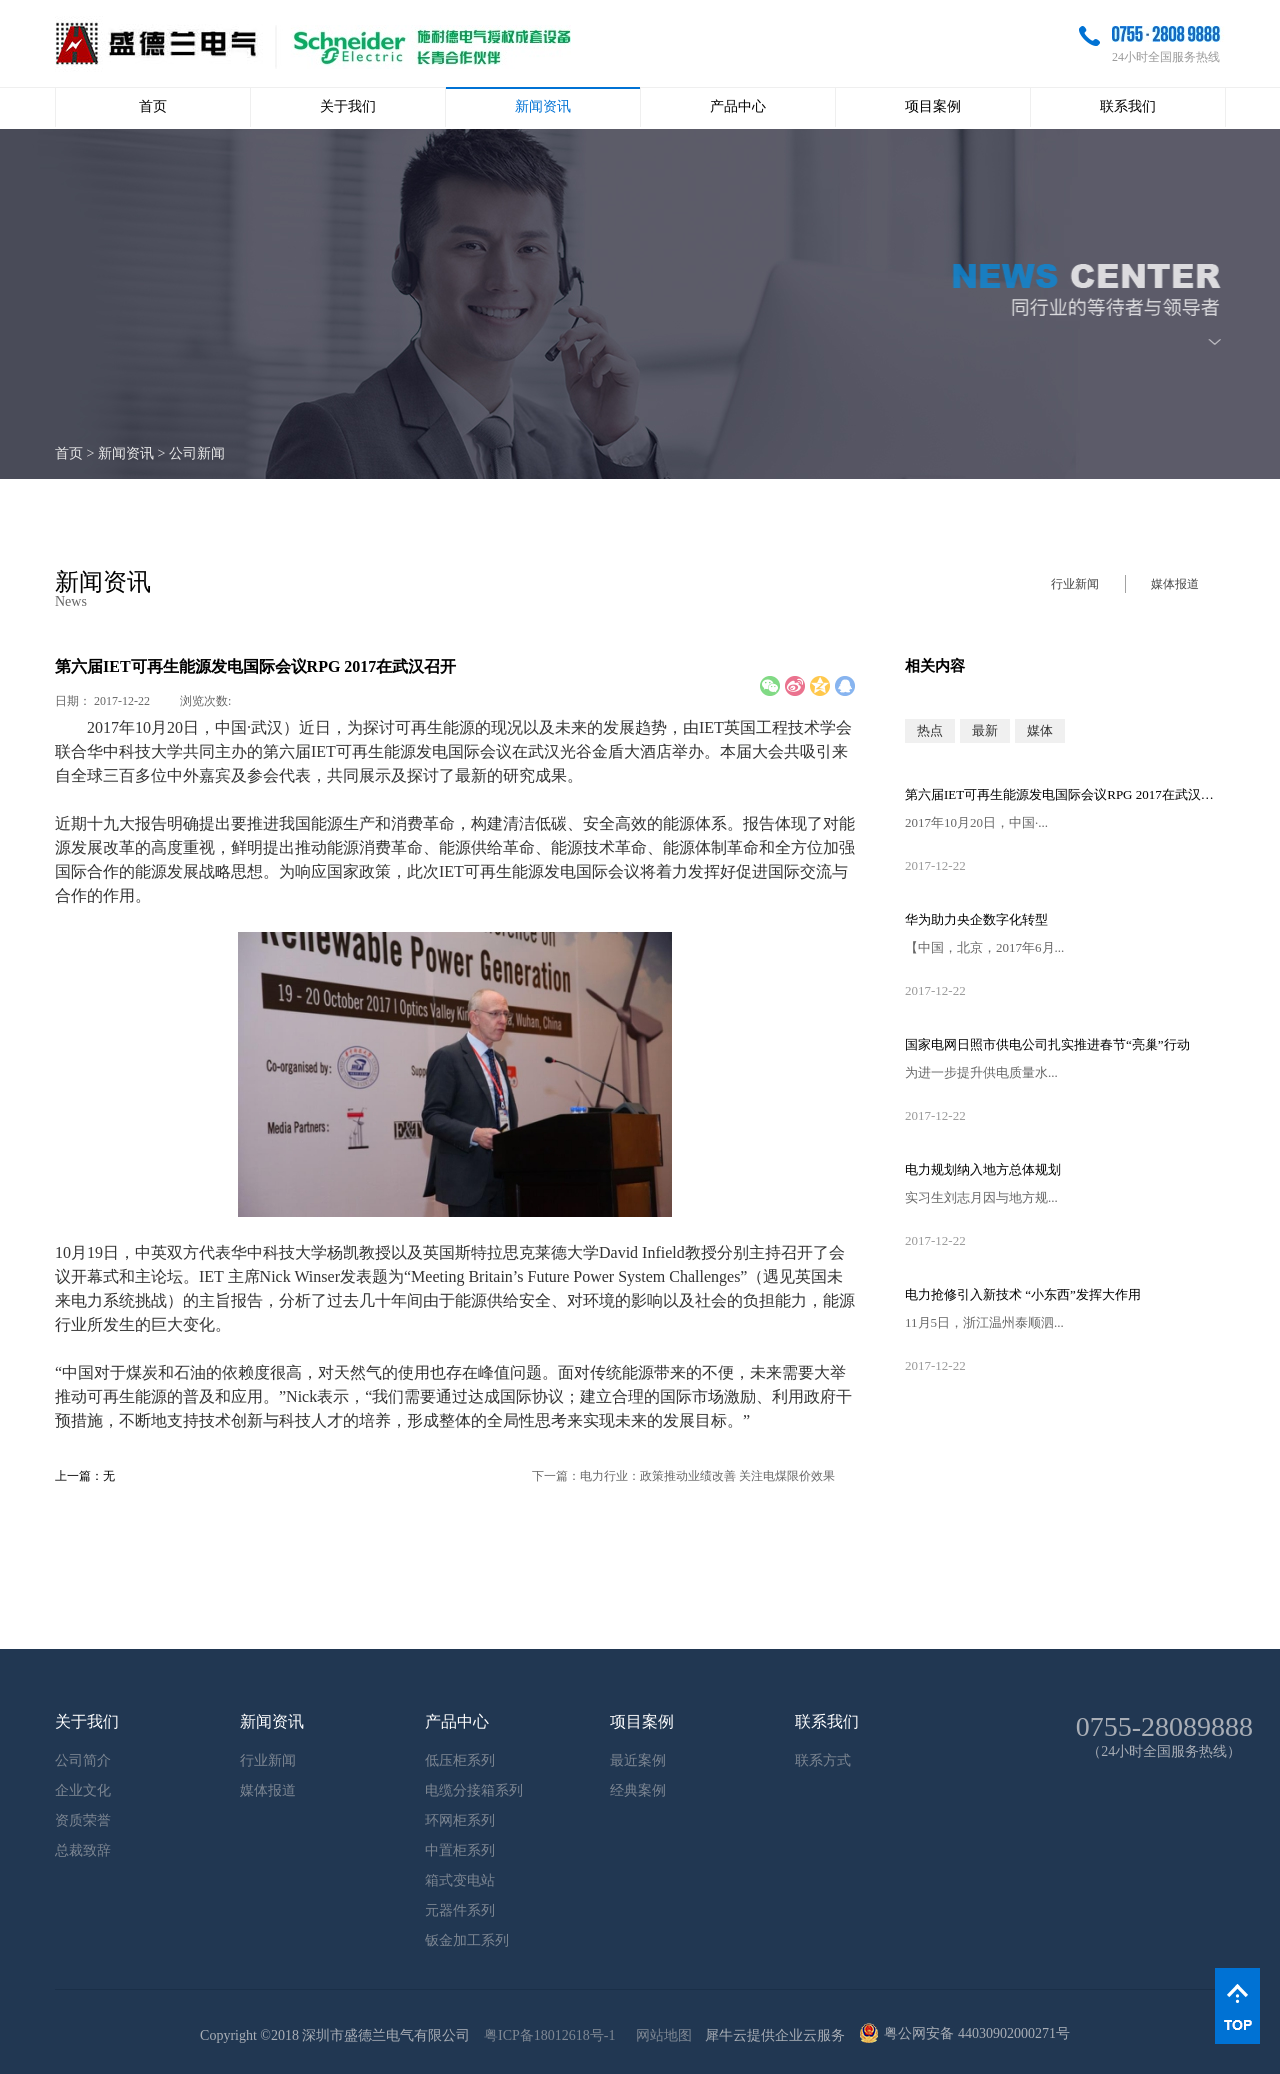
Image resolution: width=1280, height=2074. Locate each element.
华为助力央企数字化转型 (976, 919)
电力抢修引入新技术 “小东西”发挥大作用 (1023, 1294)
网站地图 (660, 2035)
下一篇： (683, 1476)
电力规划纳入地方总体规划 (983, 1169)
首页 (153, 106)
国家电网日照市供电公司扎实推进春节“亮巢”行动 (1047, 1044)
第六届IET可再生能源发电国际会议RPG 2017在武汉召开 (1065, 794)
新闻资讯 (126, 453)
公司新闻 (197, 453)
